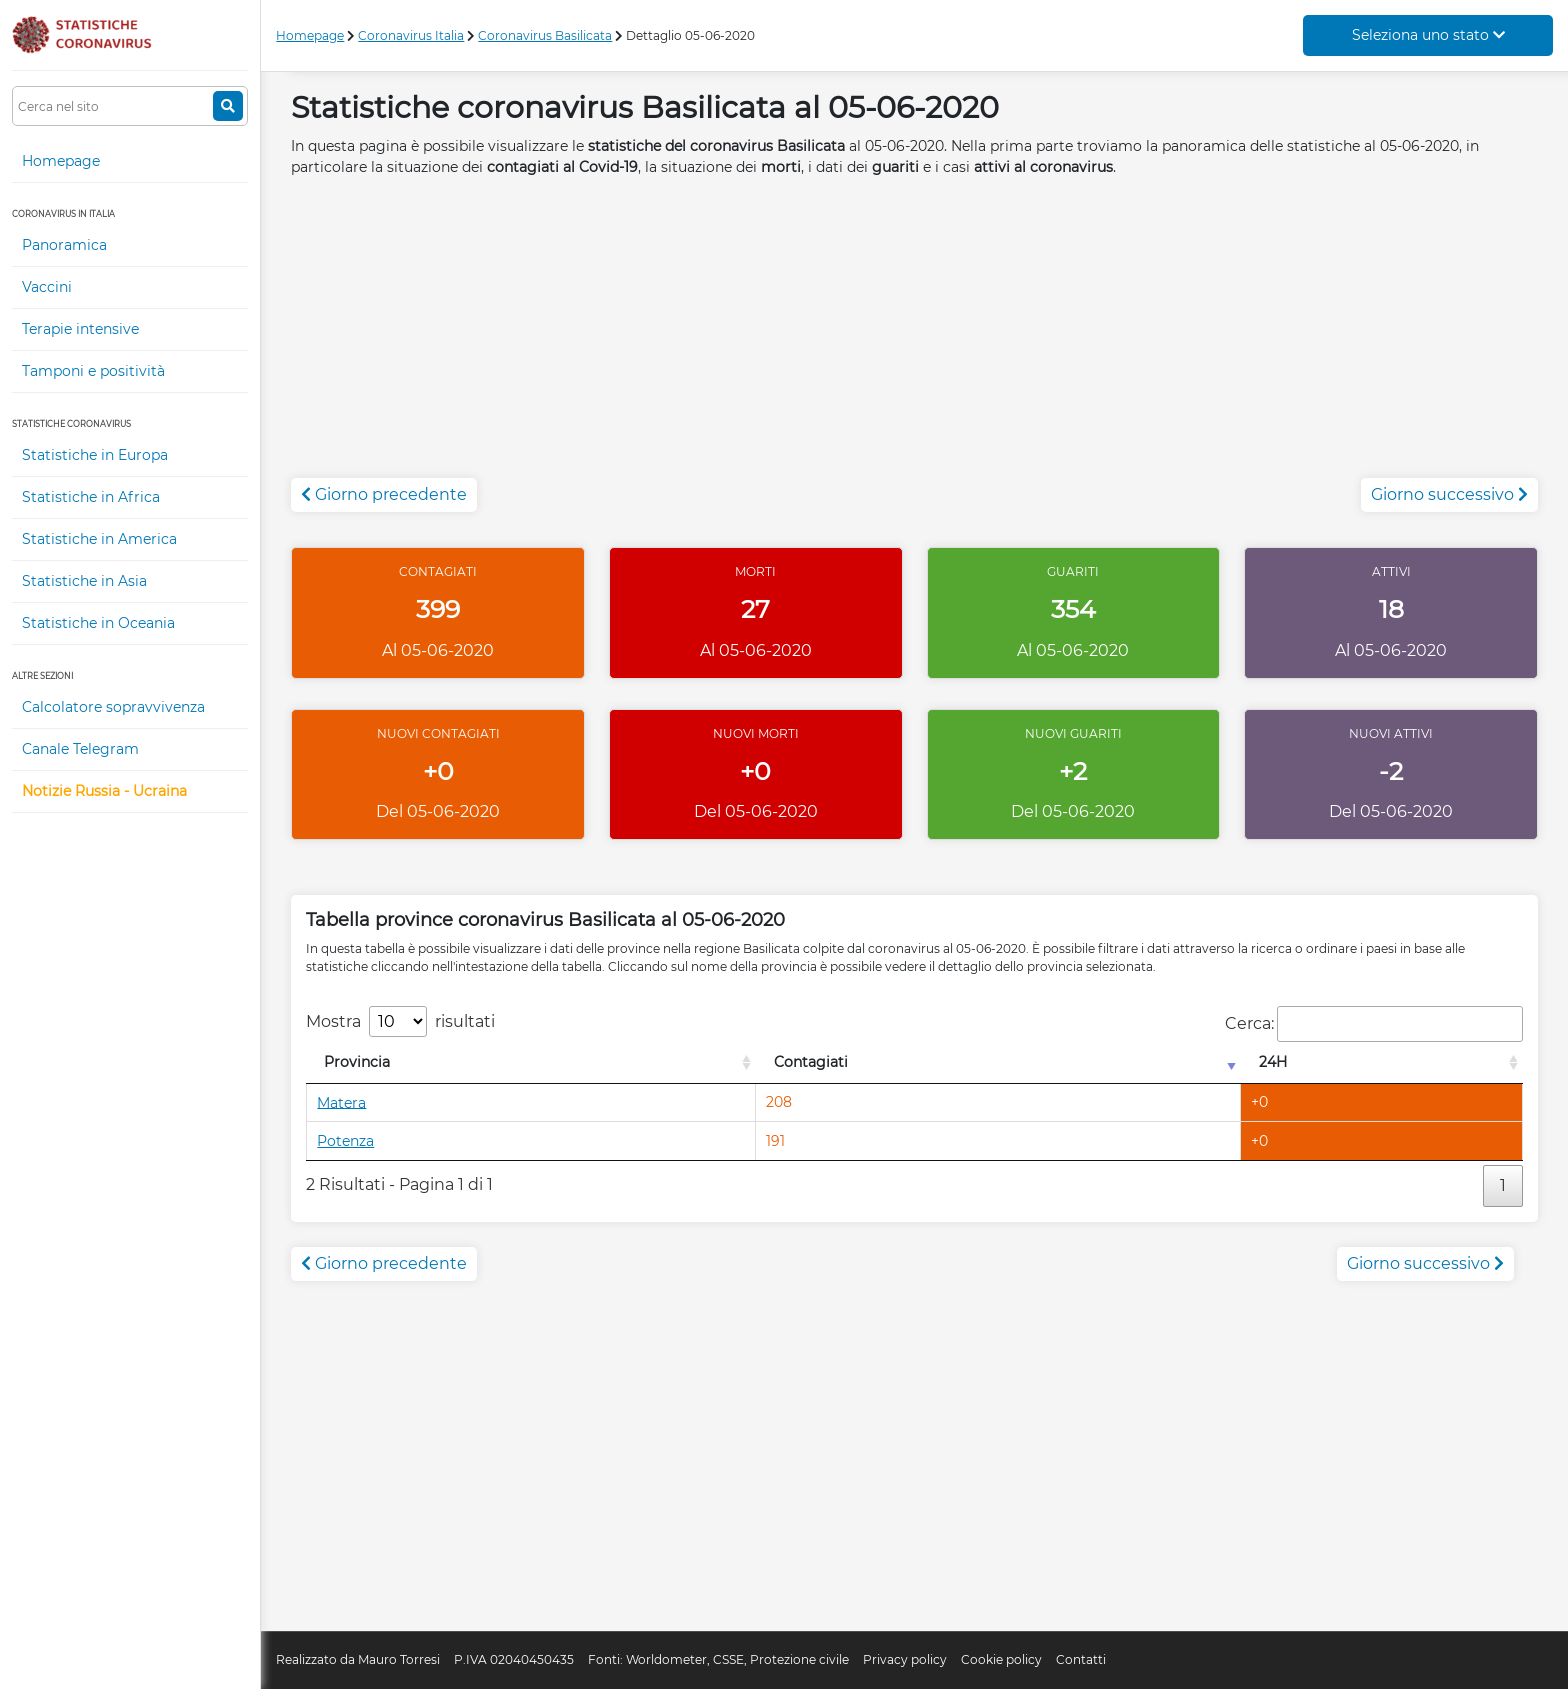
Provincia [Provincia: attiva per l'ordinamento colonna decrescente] (357, 1062)
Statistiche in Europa (95, 455)
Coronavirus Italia (411, 35)
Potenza (345, 1141)
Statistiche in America (99, 539)
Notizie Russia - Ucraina (104, 791)
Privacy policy (905, 1659)
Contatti (1081, 1659)
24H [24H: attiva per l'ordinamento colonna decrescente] (1273, 1062)
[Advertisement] (915, 338)
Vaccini (47, 287)
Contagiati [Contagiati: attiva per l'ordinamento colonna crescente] (811, 1062)
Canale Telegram (80, 749)
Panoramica (64, 245)
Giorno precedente (384, 494)
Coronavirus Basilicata (545, 35)
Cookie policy (1001, 1659)
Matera (341, 1102)
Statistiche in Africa (91, 497)
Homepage (61, 161)
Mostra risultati (400, 1021)
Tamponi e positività (93, 371)
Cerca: (1374, 1024)
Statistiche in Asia (84, 581)
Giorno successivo (1449, 494)
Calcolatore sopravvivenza (113, 707)
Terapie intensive (80, 329)
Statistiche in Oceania (98, 623)
